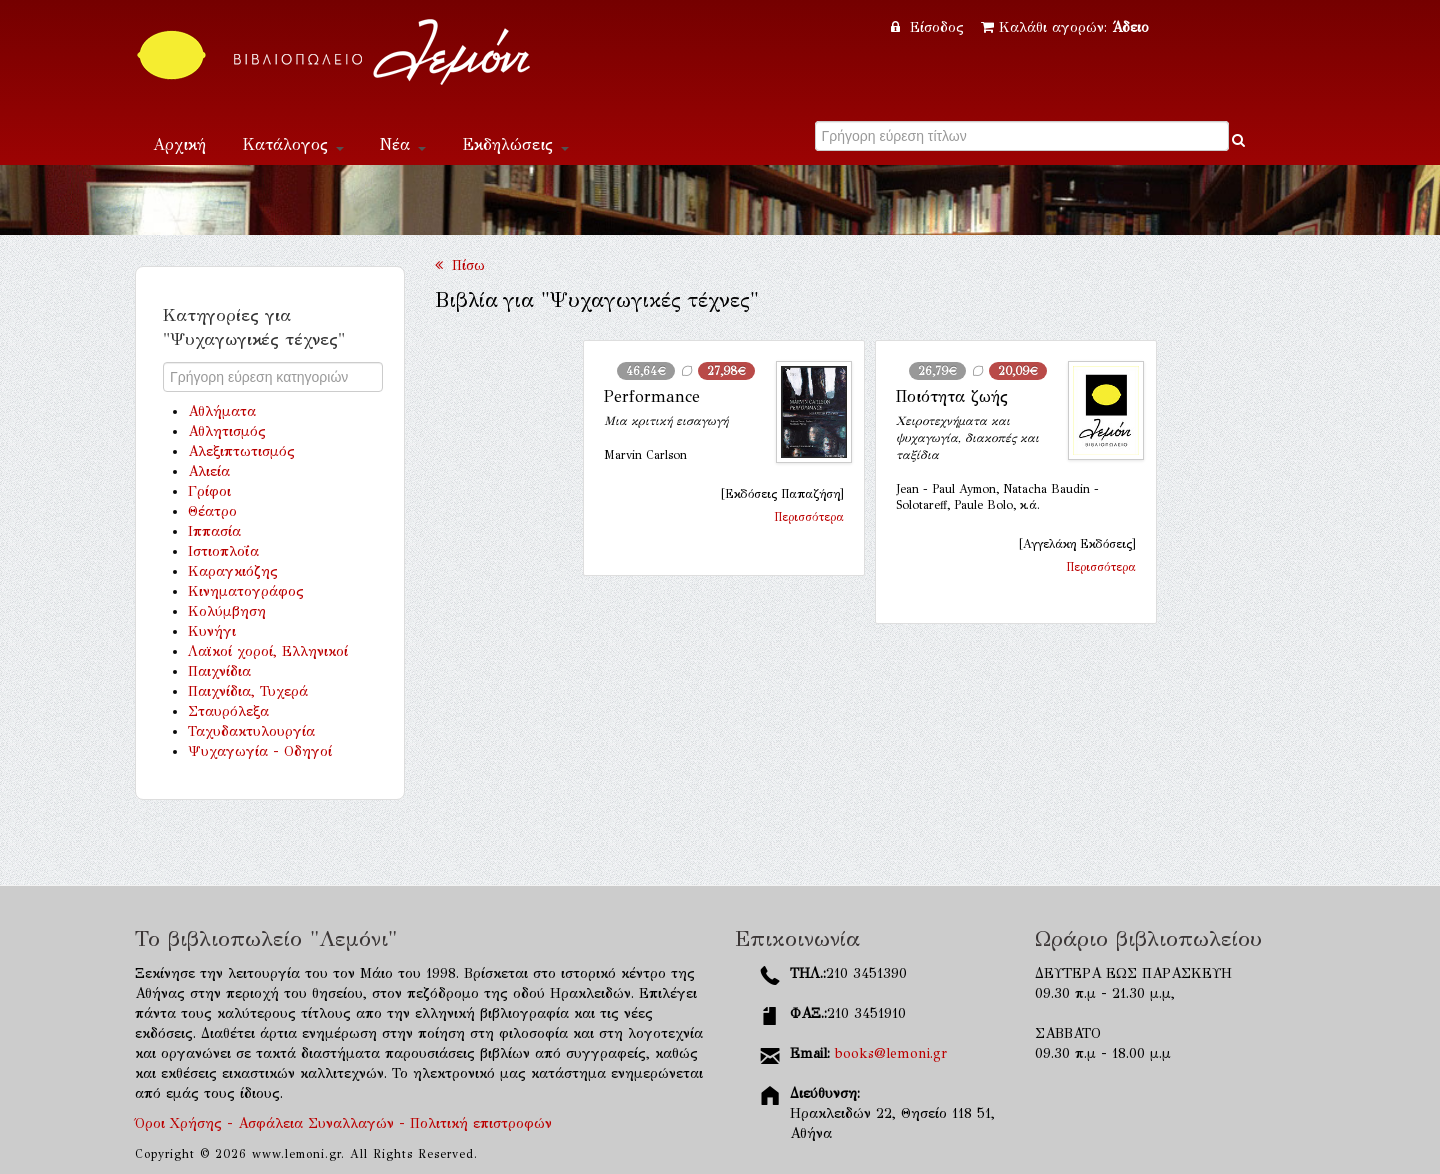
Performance (652, 396)
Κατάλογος (293, 144)
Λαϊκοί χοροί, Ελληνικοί (268, 651)
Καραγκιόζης (233, 571)
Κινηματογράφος (246, 591)
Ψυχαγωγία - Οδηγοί (260, 751)
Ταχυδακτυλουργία (251, 731)
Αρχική (179, 144)
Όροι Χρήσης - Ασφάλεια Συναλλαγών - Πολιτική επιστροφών (343, 1123)
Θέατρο (212, 511)
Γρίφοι (209, 491)
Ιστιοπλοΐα (223, 551)
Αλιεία (209, 471)
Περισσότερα (809, 517)
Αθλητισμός (227, 431)
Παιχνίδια (219, 671)
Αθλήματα (222, 411)
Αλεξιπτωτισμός (241, 451)
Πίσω (460, 265)
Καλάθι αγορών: (1065, 27)
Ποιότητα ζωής (952, 396)
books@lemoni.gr (891, 1053)
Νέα (403, 144)
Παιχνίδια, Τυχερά (248, 691)
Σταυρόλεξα (228, 711)
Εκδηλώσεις (515, 144)
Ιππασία (214, 531)
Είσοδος (930, 27)
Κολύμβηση (227, 611)
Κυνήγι (212, 631)
